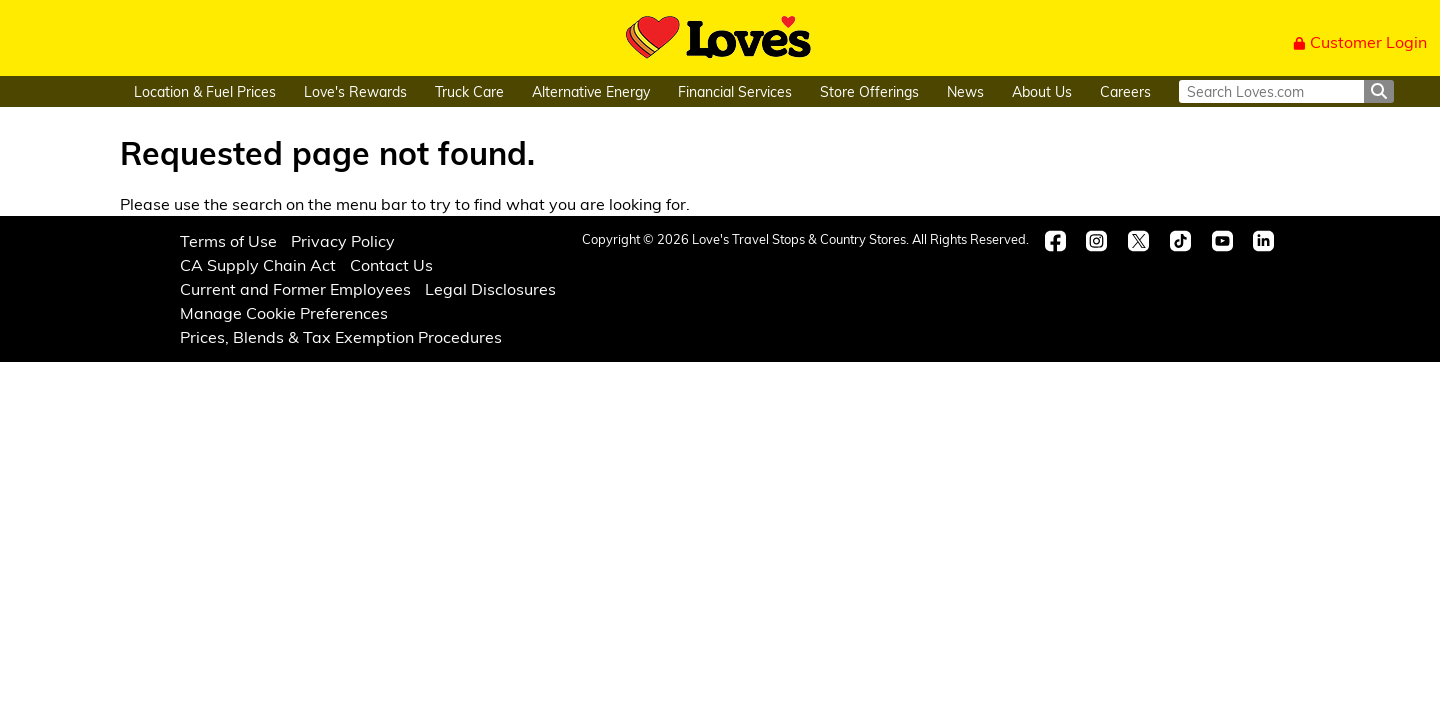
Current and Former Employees (295, 288)
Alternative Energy (591, 91)
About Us (1042, 91)
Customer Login (1360, 41)
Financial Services (735, 91)
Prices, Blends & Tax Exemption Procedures (341, 336)
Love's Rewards (355, 91)
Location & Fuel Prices (205, 91)
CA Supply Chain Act (258, 264)
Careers (1125, 91)
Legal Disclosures (490, 288)
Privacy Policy (343, 240)
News (965, 91)
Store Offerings (869, 91)
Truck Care (469, 91)
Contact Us (391, 264)
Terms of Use (228, 240)
